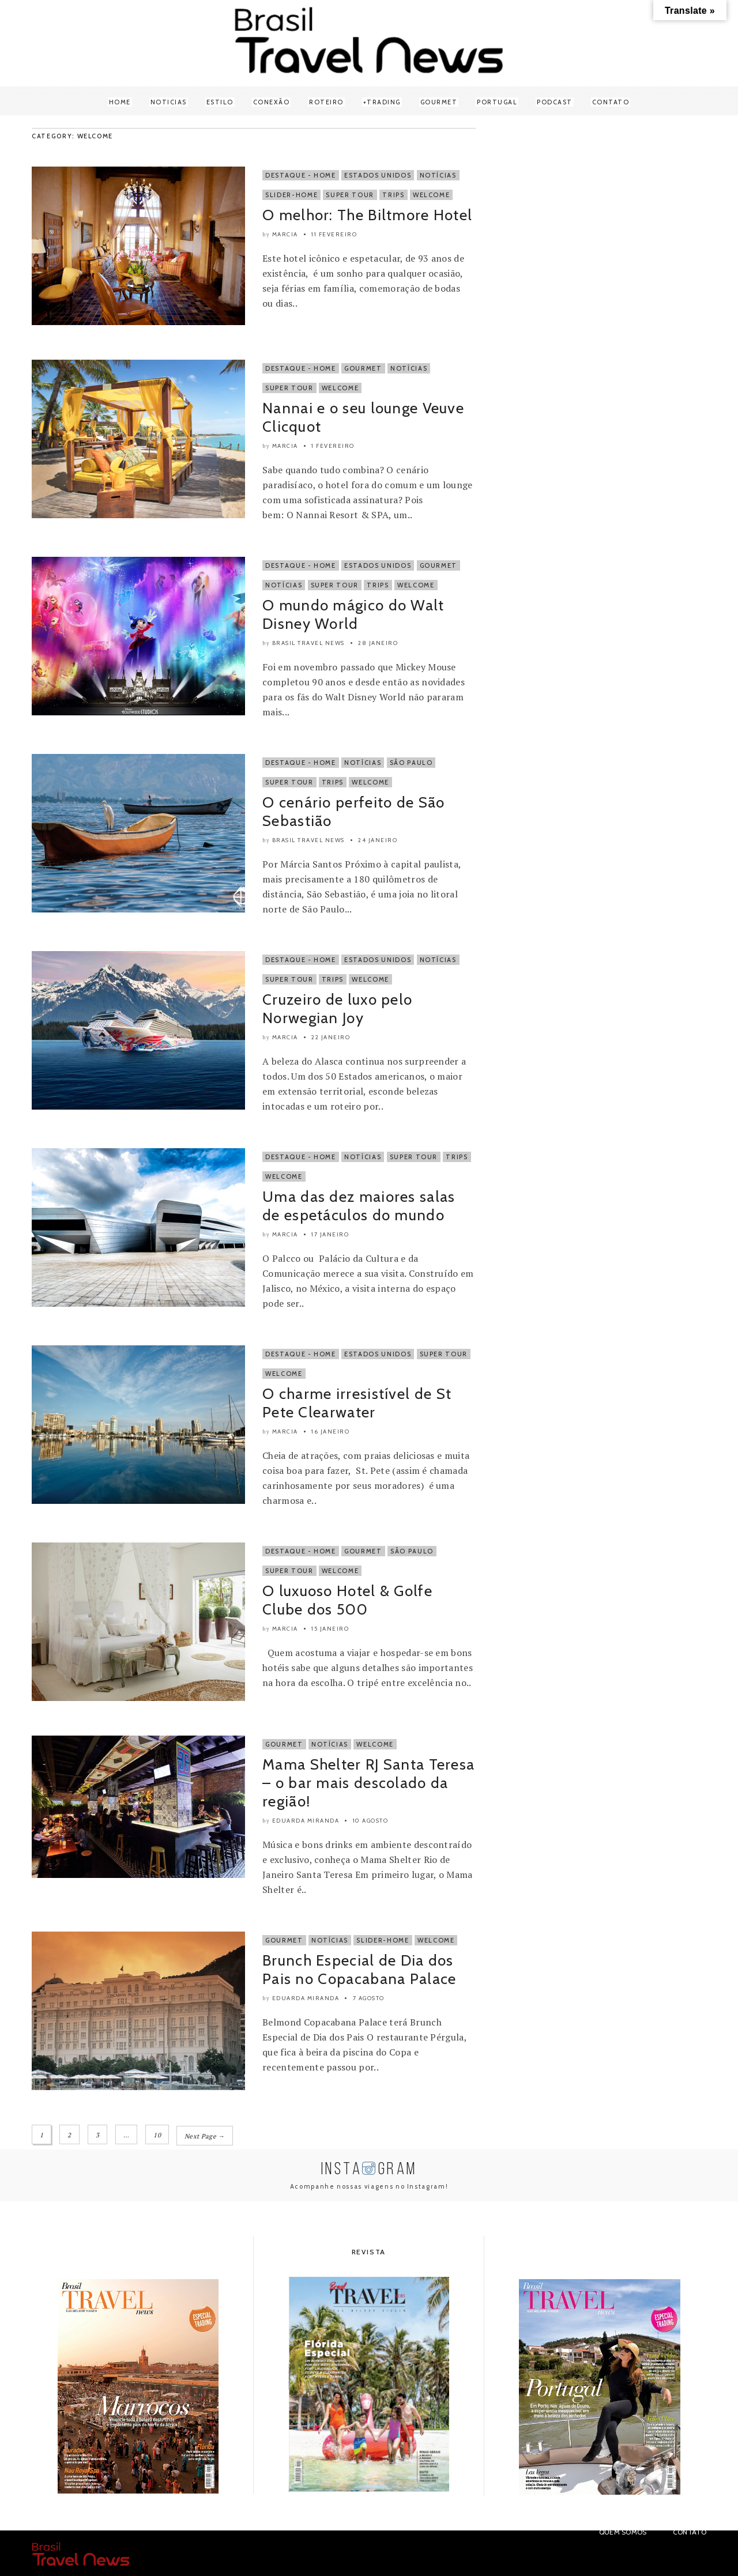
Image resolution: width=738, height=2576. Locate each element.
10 (157, 2135)
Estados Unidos (377, 175)
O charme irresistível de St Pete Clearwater (356, 1403)
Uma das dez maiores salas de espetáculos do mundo (358, 1205)
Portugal (497, 102)
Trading (384, 102)
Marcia (285, 234)
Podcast (555, 102)
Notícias (438, 175)
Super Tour (350, 195)
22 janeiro (330, 1037)
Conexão (271, 102)
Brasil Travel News (308, 643)
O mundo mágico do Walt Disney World (353, 614)
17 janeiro (330, 1234)
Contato (611, 102)
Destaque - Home (300, 175)
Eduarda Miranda (306, 1820)
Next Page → (205, 2135)
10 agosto (371, 1820)
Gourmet (439, 102)
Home (120, 102)
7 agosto (369, 1998)
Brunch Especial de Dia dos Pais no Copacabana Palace (359, 1969)
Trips (393, 195)
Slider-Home (291, 195)
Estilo (220, 102)
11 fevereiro (334, 234)
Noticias (168, 102)
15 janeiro (330, 1628)
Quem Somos (623, 2530)
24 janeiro (377, 840)
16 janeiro (330, 1431)
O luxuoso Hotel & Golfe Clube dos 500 (347, 1600)
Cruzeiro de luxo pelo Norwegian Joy (337, 1008)
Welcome (431, 195)
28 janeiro (378, 643)
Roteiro (326, 102)
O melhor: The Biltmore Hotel (367, 215)
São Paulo (411, 763)
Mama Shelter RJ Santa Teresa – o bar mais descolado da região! (368, 1783)
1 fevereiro (333, 446)
